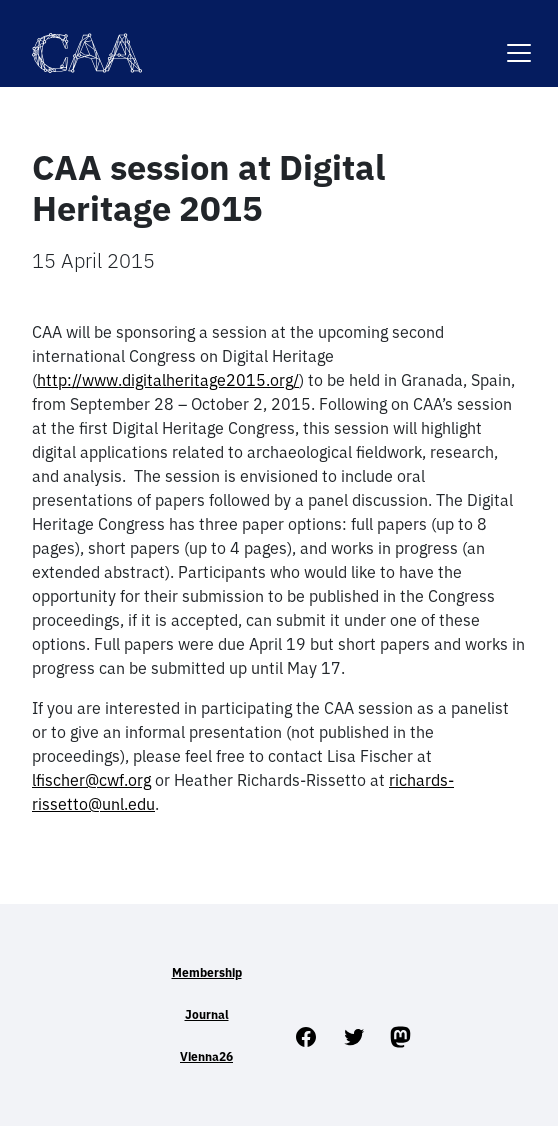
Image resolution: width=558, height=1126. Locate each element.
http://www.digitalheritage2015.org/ (168, 380)
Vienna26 (206, 1056)
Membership (207, 972)
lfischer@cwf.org (91, 780)
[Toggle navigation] (519, 40)
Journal (207, 1014)
